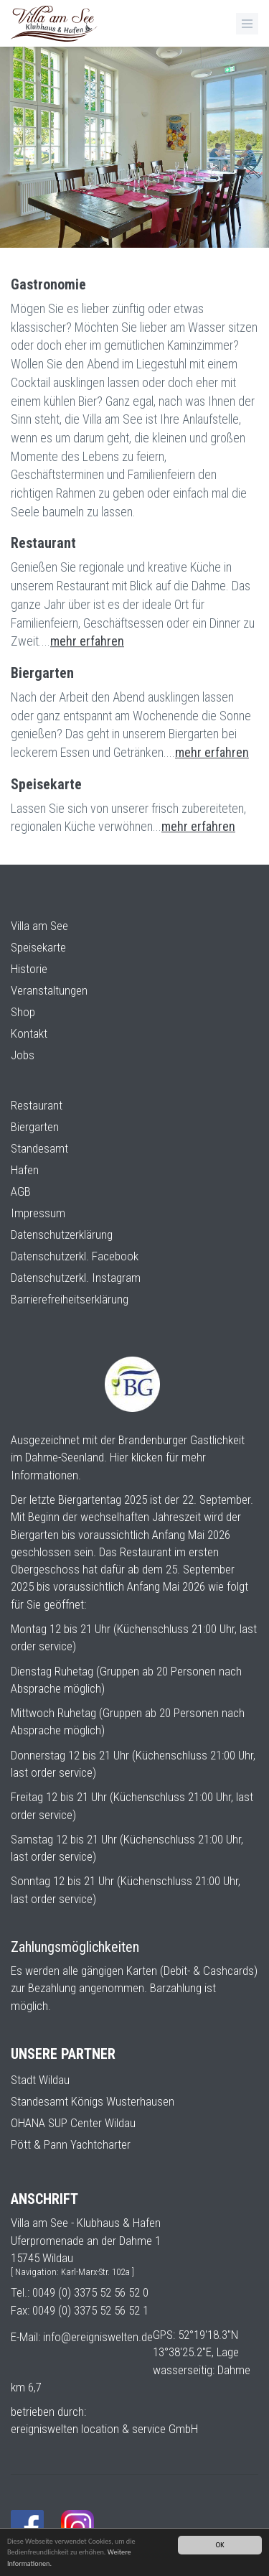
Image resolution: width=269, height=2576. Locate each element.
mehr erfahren (87, 652)
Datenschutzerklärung (62, 1234)
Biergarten (35, 1127)
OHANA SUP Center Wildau (73, 2123)
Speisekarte (38, 947)
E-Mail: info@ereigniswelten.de (82, 2337)
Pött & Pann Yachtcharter (71, 2144)
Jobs (22, 1055)
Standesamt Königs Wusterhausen (92, 2101)
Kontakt (29, 1033)
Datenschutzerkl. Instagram (76, 1277)
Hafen (25, 1170)
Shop (23, 1012)
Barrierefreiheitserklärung (69, 1299)
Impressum (38, 1213)
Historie (29, 969)
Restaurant (36, 1105)
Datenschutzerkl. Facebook (74, 1256)
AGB (21, 1191)
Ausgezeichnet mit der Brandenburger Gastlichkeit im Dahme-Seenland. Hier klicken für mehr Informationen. (128, 1457)
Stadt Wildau (40, 2080)
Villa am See (39, 926)
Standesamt (39, 1148)
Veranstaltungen (49, 990)
